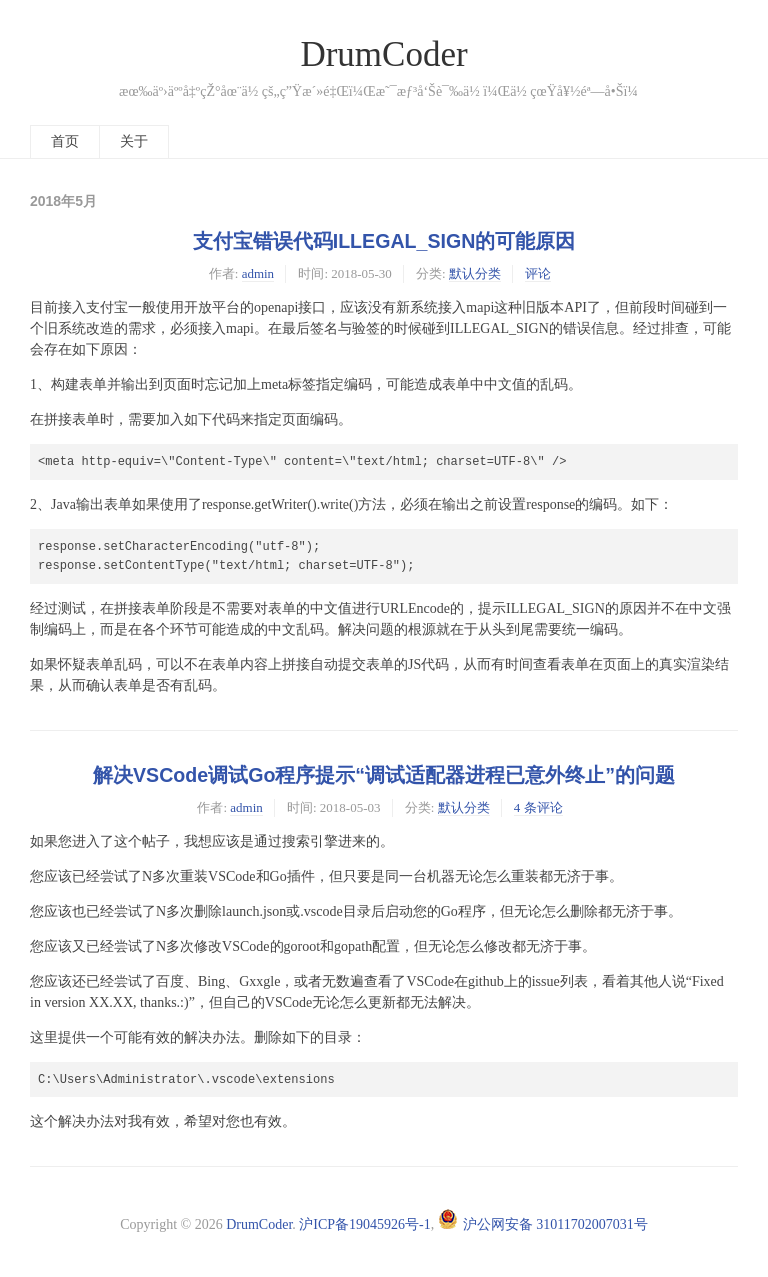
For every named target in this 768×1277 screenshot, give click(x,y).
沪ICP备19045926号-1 (364, 1224)
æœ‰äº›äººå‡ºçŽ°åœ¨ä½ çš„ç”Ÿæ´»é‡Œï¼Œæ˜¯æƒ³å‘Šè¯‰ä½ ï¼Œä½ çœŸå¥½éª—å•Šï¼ (384, 91)
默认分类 (475, 273)
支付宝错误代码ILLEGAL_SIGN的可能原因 (384, 241)
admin (258, 273)
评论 (538, 273)
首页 (65, 141)
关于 (134, 141)
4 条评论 (538, 807)
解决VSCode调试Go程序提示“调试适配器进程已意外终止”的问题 (384, 775)
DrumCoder (383, 54)
